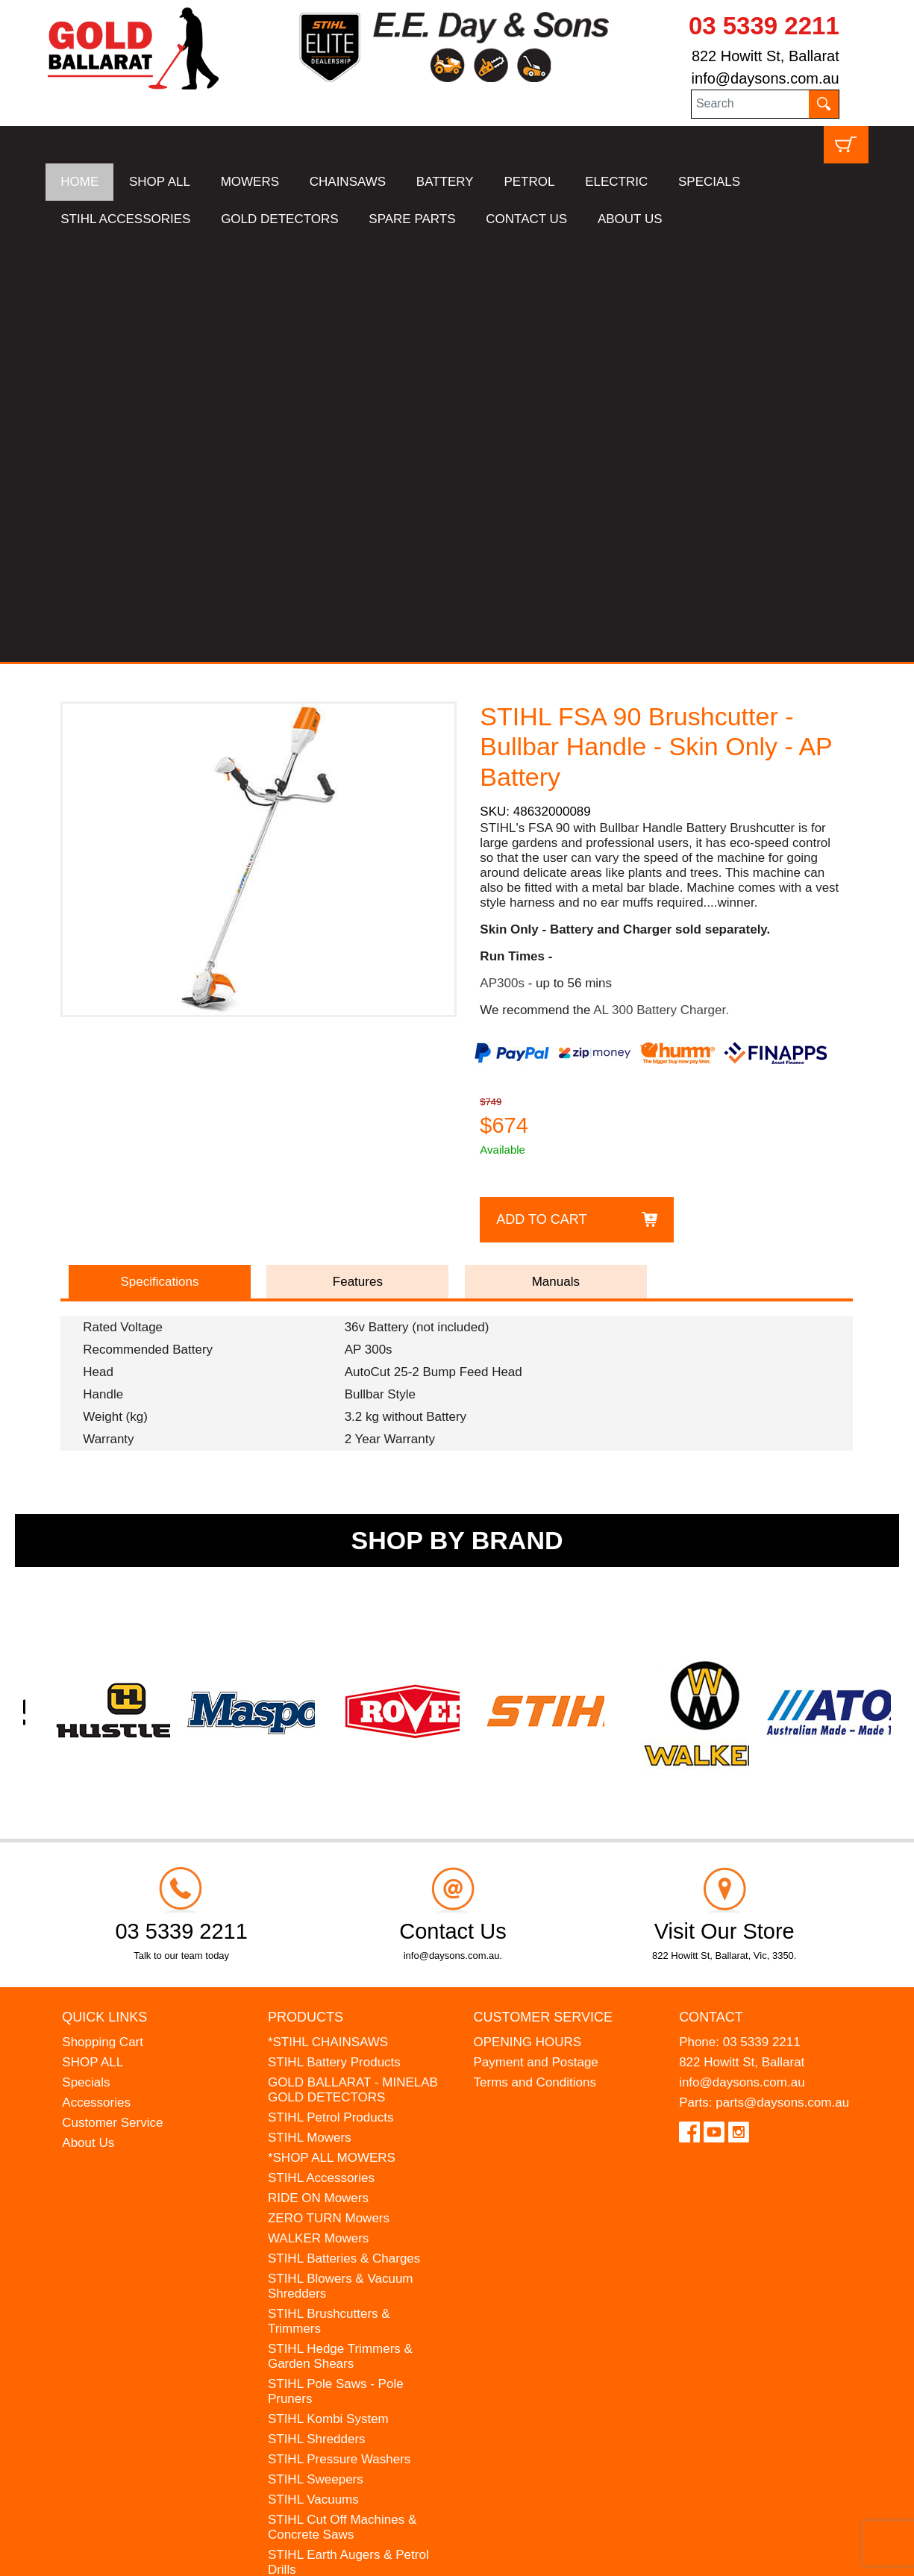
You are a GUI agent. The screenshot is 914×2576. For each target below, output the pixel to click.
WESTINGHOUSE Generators (353, 2246)
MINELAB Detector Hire (335, 2267)
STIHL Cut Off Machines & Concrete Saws (342, 2103)
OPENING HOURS (528, 1618)
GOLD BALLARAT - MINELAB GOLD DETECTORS (353, 1666)
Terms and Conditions (535, 1658)
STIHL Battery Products (334, 1638)
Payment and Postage (536, 1638)
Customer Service (112, 1699)
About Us (88, 1719)
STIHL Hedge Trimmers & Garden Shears (340, 1932)
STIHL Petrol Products (331, 1693)
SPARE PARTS (412, 219)
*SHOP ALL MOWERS (331, 1734)
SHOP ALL (159, 182)
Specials (86, 1658)
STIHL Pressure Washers (339, 2035)
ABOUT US (630, 219)
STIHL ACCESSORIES (125, 219)
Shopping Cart (102, 1618)
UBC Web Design (162, 2554)
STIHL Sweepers (315, 2055)
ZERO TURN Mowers (328, 1794)
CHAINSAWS (348, 182)
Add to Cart (541, 795)
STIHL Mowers (309, 1714)
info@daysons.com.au (765, 78)
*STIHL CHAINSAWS (328, 1618)
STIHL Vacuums (313, 2076)
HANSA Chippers (316, 2226)
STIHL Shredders (317, 2015)
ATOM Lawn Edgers (324, 2206)
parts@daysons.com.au (782, 1679)
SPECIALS (709, 182)
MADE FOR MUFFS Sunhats (350, 2186)
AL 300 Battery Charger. (661, 586)
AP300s (502, 559)
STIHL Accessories (321, 1754)
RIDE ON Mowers (318, 1774)
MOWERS (250, 182)
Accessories (96, 1679)
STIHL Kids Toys (314, 2166)
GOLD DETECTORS (279, 219)
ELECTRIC (616, 182)
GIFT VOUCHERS (320, 2287)
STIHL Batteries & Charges (344, 1835)
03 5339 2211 (764, 26)
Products (305, 1593)
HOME (79, 182)
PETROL (529, 182)
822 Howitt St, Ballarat (765, 56)
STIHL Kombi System (328, 1995)
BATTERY (445, 182)
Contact (711, 1593)
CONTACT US (526, 219)
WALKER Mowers (318, 1814)
